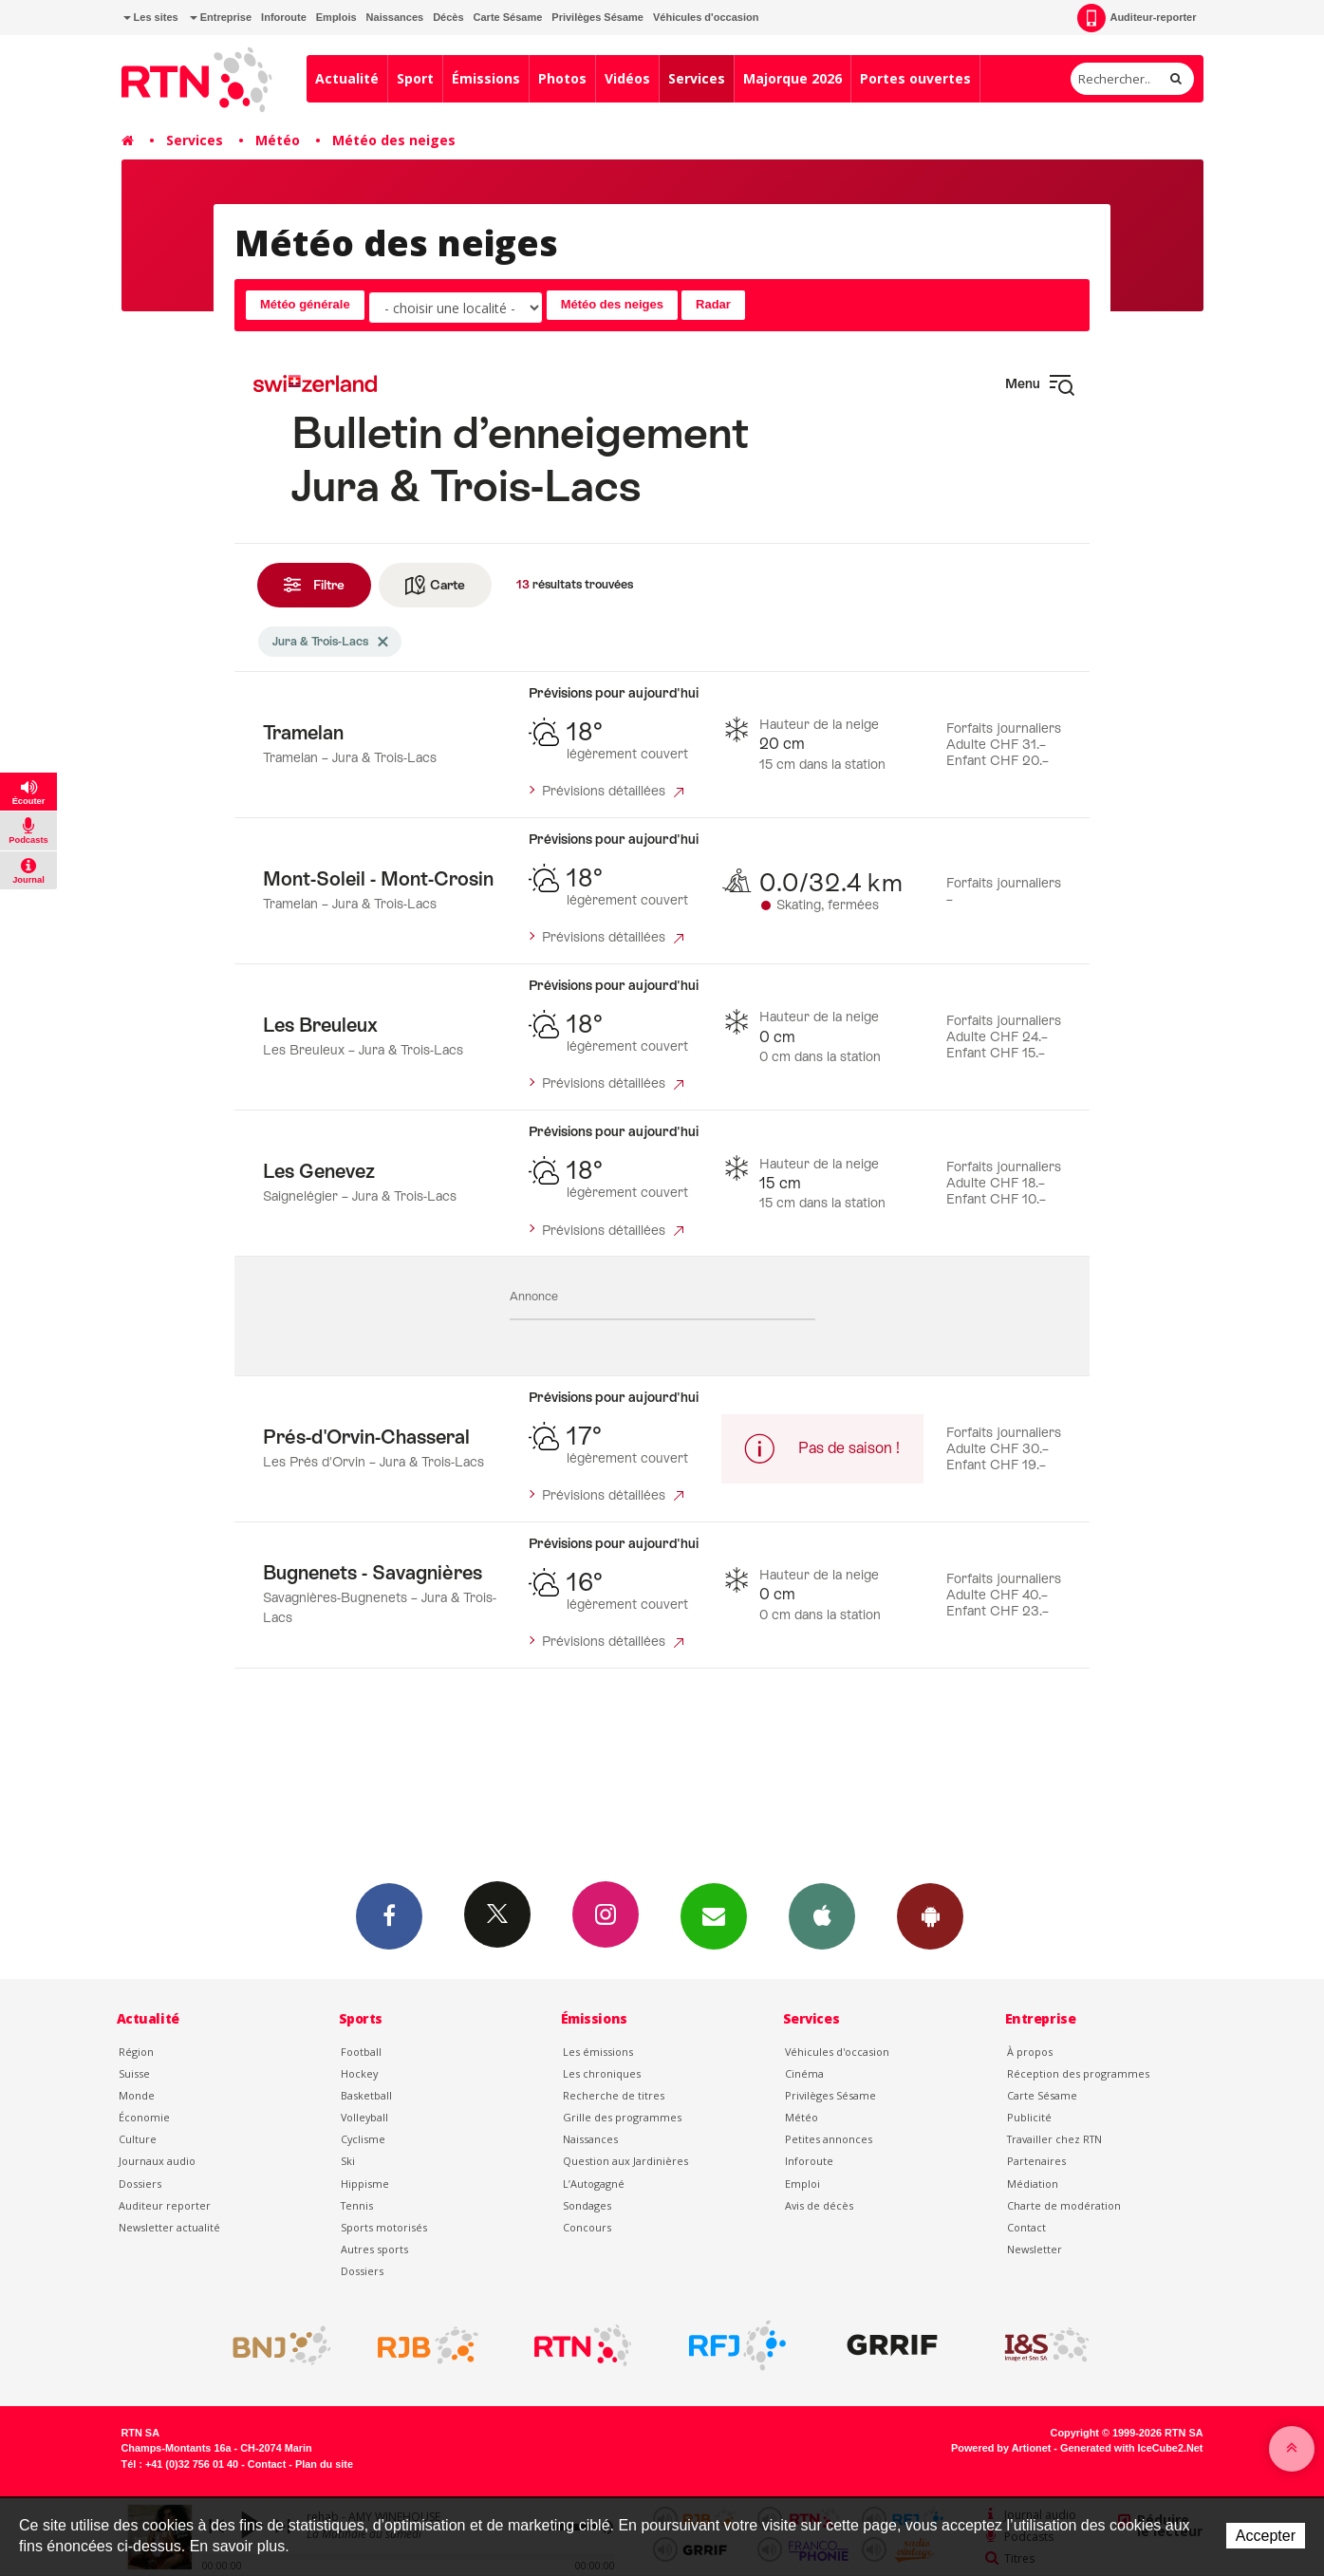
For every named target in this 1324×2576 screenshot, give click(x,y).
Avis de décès (819, 2205)
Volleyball (364, 2117)
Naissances (395, 17)
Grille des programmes (622, 2117)
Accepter (1266, 2536)
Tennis (357, 2205)
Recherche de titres (613, 2095)
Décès (448, 17)
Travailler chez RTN (1054, 2139)
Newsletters (714, 1915)
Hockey (359, 2073)
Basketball (366, 2095)
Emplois (336, 17)
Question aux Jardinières (625, 2161)
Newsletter (1034, 2249)
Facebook (389, 1915)
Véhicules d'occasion (705, 17)
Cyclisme (363, 2139)
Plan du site (324, 2464)
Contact (1026, 2227)
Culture (138, 2139)
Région (136, 2051)
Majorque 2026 (792, 78)
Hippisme (365, 2183)
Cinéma (804, 2073)
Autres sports (374, 2249)
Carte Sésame (508, 17)
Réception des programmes (1078, 2073)
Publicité (1029, 2117)
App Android (930, 1915)
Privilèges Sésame (597, 17)
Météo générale (305, 304)
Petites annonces (828, 2139)
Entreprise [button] (221, 17)
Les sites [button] (150, 17)
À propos (1030, 2051)
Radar (713, 304)
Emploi (802, 2183)
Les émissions (598, 2051)
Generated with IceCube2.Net (1131, 2448)
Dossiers (140, 2183)
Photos (562, 78)
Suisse (134, 2073)
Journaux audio (157, 2161)
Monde (137, 2095)
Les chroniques (602, 2073)
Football (361, 2051)
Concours (587, 2227)
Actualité (347, 78)
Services (696, 78)
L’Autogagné (594, 2183)
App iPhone (822, 1915)
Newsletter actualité (169, 2227)
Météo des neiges (394, 140)
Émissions (486, 78)
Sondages (587, 2205)
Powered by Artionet (1001, 2448)
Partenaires (1036, 2161)
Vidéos (627, 78)
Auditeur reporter (165, 2205)
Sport (415, 78)
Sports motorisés (384, 2227)
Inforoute (284, 17)
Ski (348, 2161)
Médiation (1032, 2183)
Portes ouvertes (915, 78)
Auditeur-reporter (1136, 18)
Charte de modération (1064, 2205)
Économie (144, 2117)
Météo (277, 140)
